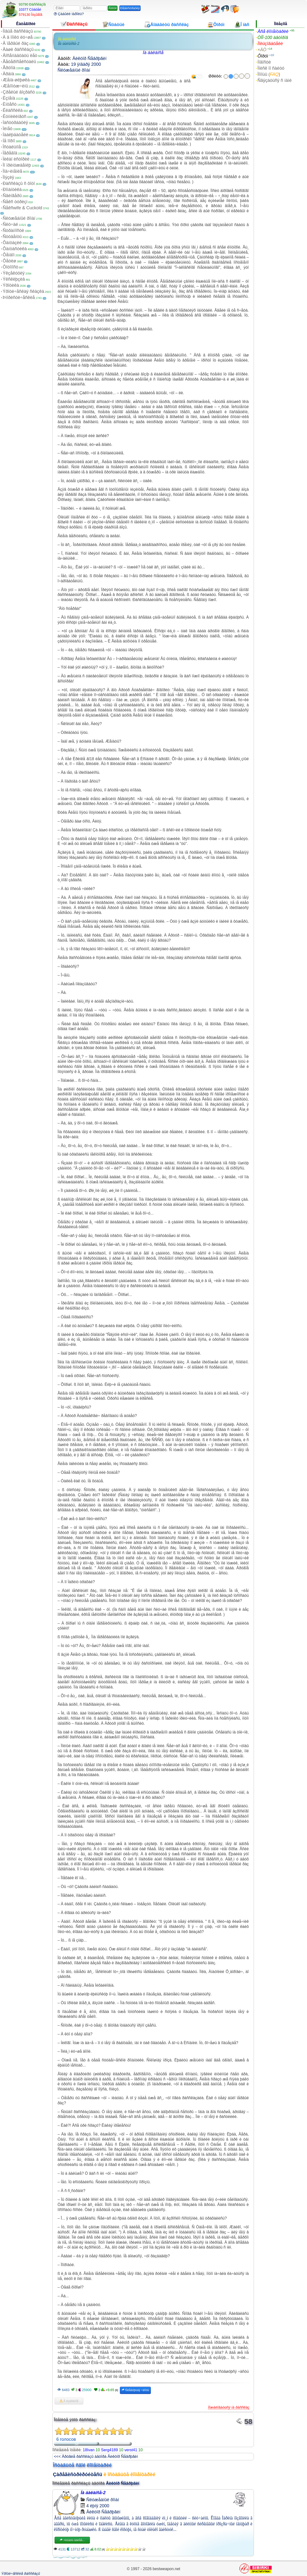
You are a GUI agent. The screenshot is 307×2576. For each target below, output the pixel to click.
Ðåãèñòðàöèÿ (130, 8)
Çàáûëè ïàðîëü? (69, 14)
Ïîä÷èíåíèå (12, 171)
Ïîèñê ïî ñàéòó (271, 68)
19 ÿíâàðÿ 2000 (86, 64)
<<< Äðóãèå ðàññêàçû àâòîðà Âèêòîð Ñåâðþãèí (96, 2456)
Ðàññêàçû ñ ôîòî (19, 183)
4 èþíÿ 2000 (97, 2505)
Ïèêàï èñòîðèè (16, 159)
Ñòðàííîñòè (13, 230)
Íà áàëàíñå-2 (68, 43)
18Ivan (89, 2450)
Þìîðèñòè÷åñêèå (19, 297)
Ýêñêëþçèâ (14, 279)
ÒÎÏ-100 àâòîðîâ (273, 37)
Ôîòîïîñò (10, 267)
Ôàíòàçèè (12, 242)
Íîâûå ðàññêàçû (18, 31)
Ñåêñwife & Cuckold (22, 207)
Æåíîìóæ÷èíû (15, 86)
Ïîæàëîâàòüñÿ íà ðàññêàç (228, 2407)
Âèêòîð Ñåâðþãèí (89, 58)
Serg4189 (109, 2450)
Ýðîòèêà (11, 285)
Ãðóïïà (9, 67)
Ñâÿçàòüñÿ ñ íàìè (275, 80)
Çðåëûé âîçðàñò (19, 92)
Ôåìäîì (9, 254)
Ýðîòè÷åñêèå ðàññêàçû (20, 2573)
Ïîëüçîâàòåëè (270, 43)
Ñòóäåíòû (12, 236)
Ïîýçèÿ (8, 177)
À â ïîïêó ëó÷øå (18, 37)
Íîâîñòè (264, 62)
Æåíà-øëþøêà (16, 79)
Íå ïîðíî (9, 140)
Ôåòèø (9, 261)
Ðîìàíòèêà (12, 189)
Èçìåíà (9, 98)
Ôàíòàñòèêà (15, 248)
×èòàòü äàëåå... (72, 2540)
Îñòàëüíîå (12, 146)
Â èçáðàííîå (69, 2401)
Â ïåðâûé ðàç (16, 43)
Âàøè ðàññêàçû (18, 49)
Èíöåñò (10, 104)
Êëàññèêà (13, 110)
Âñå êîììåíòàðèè (273, 31)
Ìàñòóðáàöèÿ (15, 122)
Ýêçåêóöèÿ (14, 273)
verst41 (131, 2450)
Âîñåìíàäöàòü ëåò (20, 55)
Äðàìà (8, 73)
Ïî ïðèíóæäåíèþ (17, 165)
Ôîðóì (263, 56)
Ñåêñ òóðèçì (15, 201)
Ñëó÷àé (10, 224)
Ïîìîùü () (269, 74)
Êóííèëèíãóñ (14, 116)
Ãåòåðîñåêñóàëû (19, 61)
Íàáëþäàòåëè (15, 134)
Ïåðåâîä (10, 153)
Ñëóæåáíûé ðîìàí (19, 218)
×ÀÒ (262, 49)
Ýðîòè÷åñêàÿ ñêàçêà (23, 291)
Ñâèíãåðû (12, 195)
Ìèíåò (7, 128)
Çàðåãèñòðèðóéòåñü (77, 2474)
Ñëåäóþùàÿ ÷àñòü (135, 2390)
